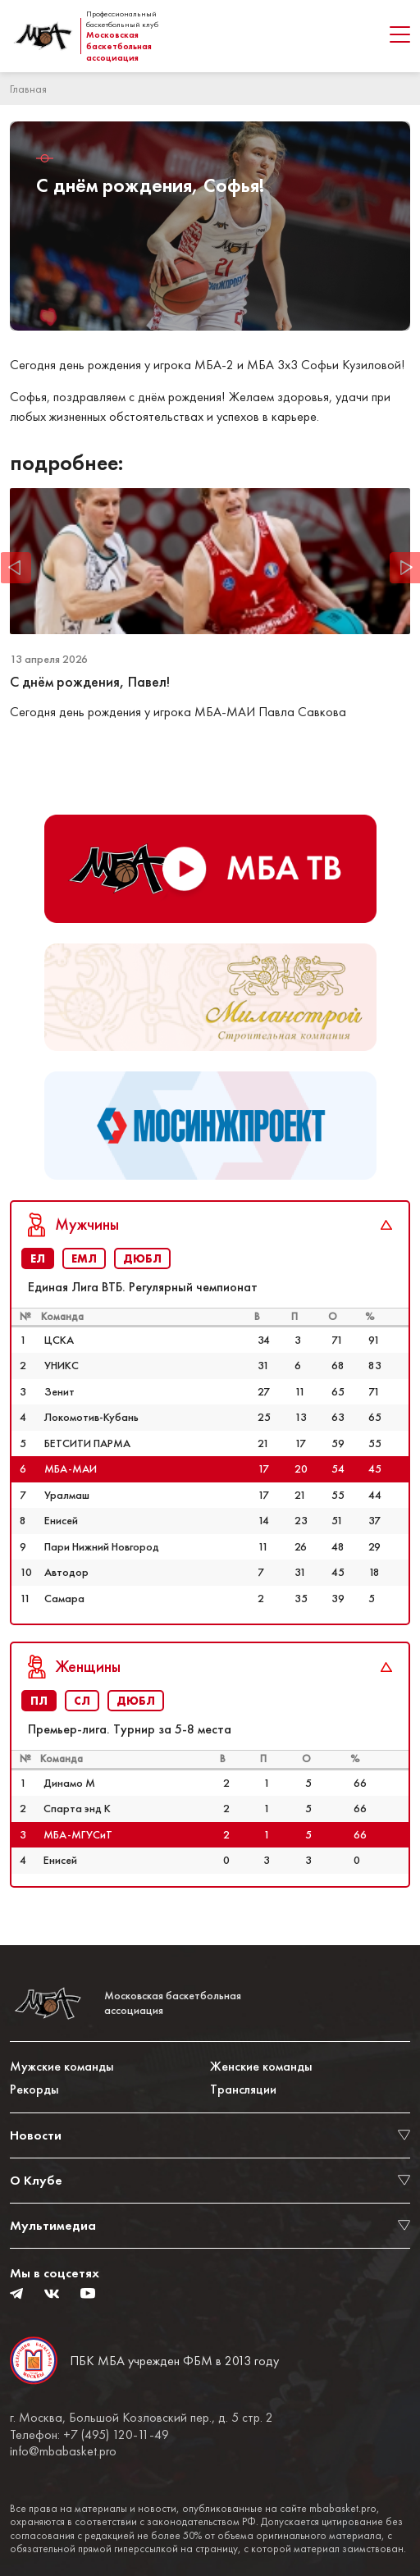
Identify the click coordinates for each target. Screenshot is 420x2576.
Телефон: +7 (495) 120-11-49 (89, 2435)
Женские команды (261, 2066)
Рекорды (34, 2089)
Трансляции (243, 2089)
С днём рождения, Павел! (90, 682)
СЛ (82, 1700)
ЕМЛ (84, 1258)
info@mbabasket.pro (63, 2451)
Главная (28, 88)
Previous (15, 567)
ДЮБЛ (142, 1258)
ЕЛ (37, 1258)
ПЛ (39, 1700)
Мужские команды (62, 2066)
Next (404, 567)
